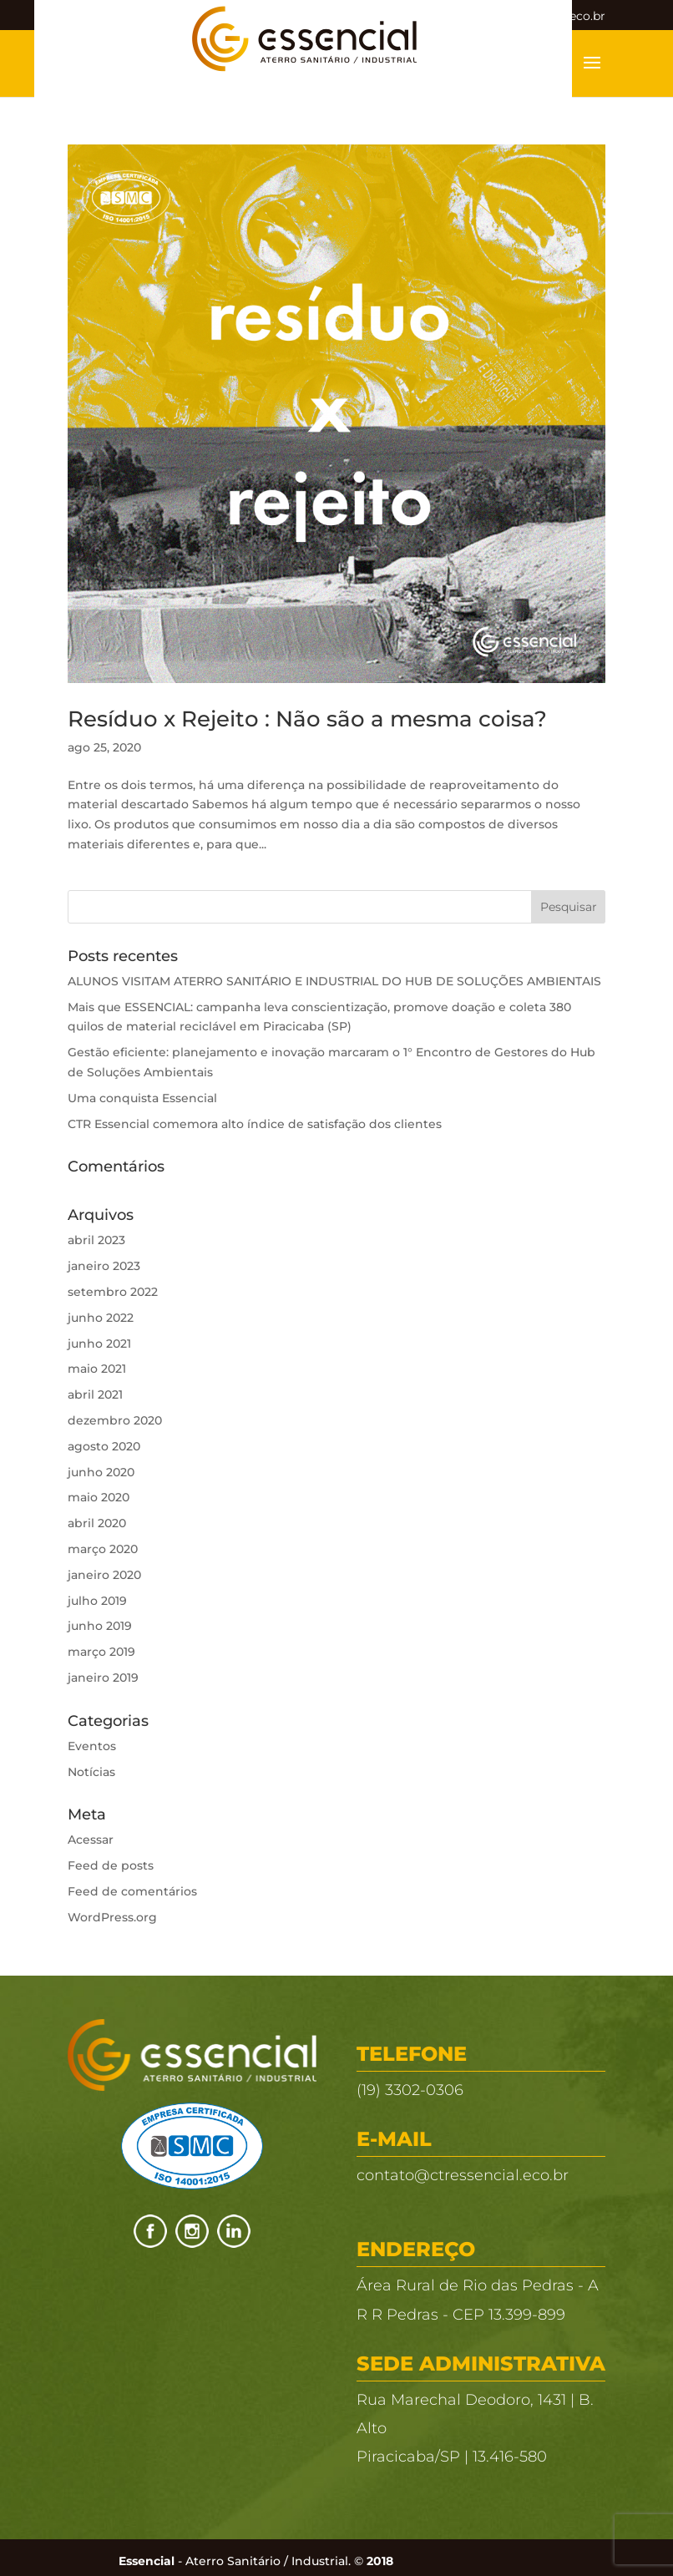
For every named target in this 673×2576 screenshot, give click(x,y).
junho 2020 (101, 1472)
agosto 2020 (104, 1446)
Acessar (91, 1839)
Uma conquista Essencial (142, 1098)
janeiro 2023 (104, 1265)
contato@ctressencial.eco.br (463, 2175)
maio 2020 (98, 1497)
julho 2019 (97, 1600)
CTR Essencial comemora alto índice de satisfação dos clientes (255, 1123)
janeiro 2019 (103, 1677)
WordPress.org (112, 1917)
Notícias (91, 1771)
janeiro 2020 (104, 1574)
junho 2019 (100, 1625)
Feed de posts (111, 1865)
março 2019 (101, 1651)
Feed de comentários (132, 1891)
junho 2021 (99, 1343)
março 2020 (103, 1548)
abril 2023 (96, 1240)
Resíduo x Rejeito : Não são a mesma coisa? (307, 719)
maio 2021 (97, 1368)
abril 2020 (97, 1523)
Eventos (92, 1746)
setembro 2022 (113, 1291)
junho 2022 (101, 1317)
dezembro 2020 (115, 1420)
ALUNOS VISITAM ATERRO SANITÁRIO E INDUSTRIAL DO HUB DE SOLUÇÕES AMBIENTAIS (334, 981)
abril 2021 (95, 1394)
